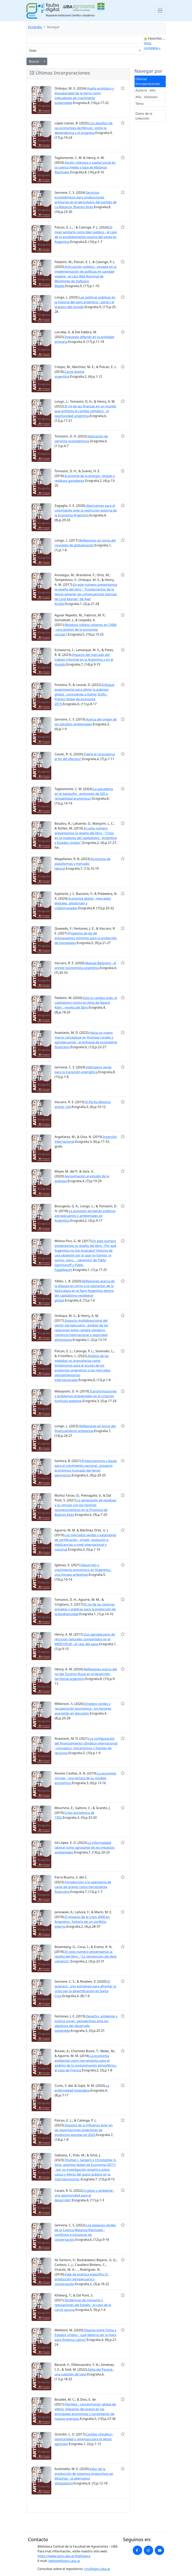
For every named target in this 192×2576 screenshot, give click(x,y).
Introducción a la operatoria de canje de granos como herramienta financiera (83, 1887)
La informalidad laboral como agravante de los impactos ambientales (85, 1847)
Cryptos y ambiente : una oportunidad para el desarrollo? (85, 2195)
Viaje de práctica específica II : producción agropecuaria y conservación (82, 2279)
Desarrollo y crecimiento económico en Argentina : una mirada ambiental (83, 1570)
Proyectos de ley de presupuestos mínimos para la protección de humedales (86, 938)
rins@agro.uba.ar (97, 2569)
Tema (140, 103)
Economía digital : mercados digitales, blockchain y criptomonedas (83, 903)
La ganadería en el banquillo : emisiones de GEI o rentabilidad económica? (84, 794)
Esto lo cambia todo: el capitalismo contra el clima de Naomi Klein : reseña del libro (86, 1003)
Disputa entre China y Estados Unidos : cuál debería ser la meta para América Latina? (86, 2335)
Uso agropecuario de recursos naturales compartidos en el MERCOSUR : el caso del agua (85, 1639)
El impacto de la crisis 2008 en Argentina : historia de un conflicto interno (82, 1922)
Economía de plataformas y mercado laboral (83, 864)
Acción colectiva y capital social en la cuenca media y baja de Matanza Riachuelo (85, 167)
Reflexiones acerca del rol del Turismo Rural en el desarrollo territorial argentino (86, 1674)
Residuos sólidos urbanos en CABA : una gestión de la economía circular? (86, 630)
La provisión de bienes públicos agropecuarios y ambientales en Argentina (85, 1216)
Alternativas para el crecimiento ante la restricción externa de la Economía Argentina (86, 510)
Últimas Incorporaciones (148, 81)
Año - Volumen (147, 97)
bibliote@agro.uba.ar (64, 2561)
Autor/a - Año (146, 90)
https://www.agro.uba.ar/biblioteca (64, 2556)
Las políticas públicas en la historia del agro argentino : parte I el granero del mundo (85, 302)
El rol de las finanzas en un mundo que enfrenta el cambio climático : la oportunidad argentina (85, 411)
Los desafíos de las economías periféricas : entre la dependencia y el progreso (84, 128)
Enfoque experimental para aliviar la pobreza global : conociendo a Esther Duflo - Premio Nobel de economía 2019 (84, 694)
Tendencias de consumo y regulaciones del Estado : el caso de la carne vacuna (83, 2305)
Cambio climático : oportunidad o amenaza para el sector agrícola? (84, 2439)
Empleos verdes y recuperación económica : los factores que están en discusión (83, 1709)
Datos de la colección (144, 116)
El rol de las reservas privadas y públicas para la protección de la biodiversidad (85, 1609)
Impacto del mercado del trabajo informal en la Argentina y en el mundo (84, 660)
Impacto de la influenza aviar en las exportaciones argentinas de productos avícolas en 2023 (84, 2130)
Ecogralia (35, 27)
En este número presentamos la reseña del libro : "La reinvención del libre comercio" (86, 1956)
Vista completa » (152, 45)
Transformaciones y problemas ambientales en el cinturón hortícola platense (86, 1396)
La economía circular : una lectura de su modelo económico (85, 1778)
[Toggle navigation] (160, 11)
